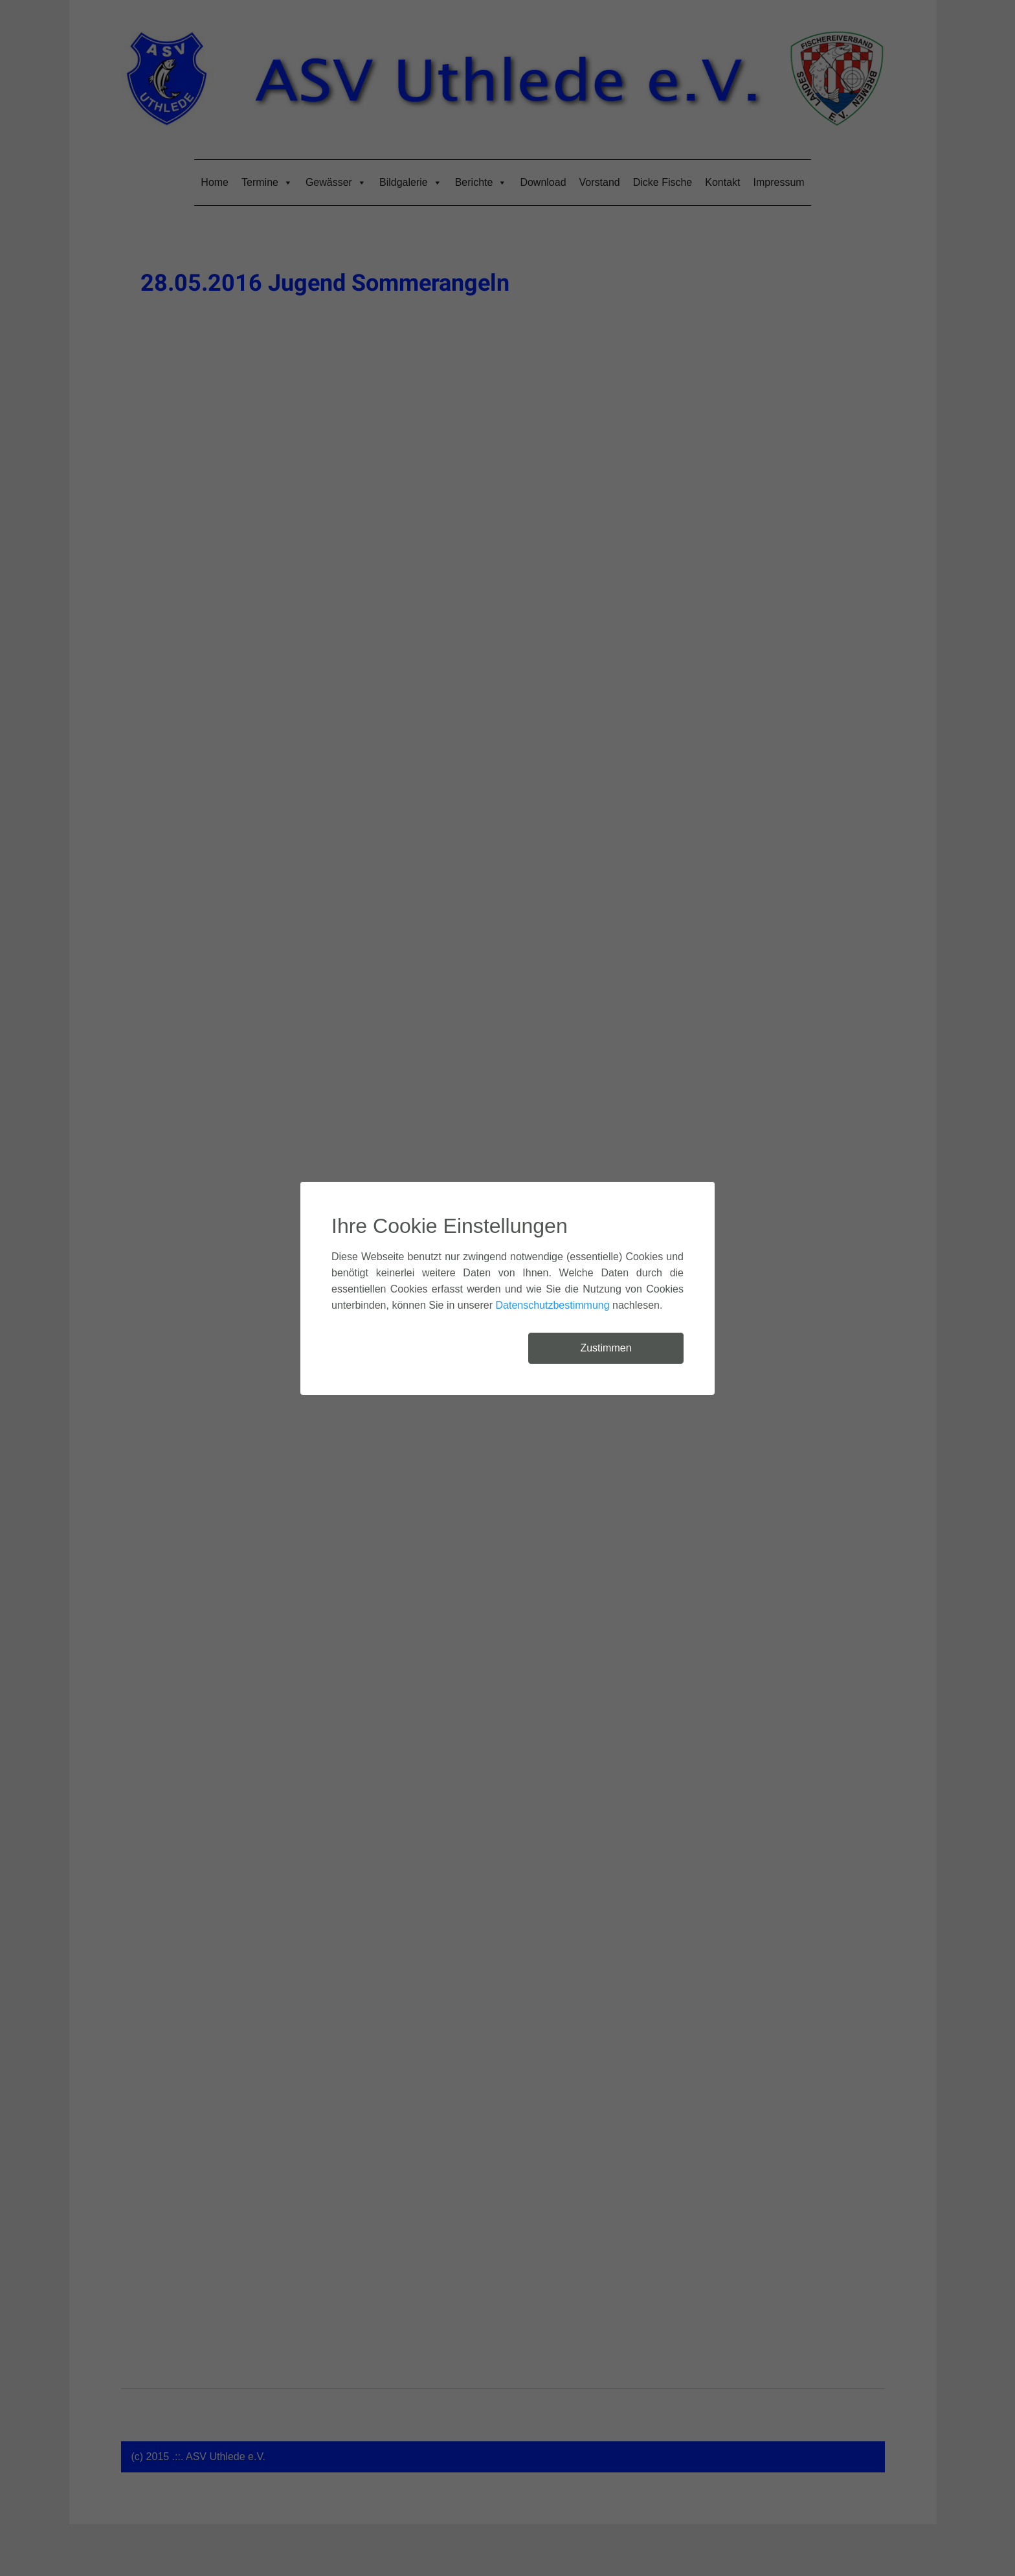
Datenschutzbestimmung (553, 1305)
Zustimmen (605, 1347)
